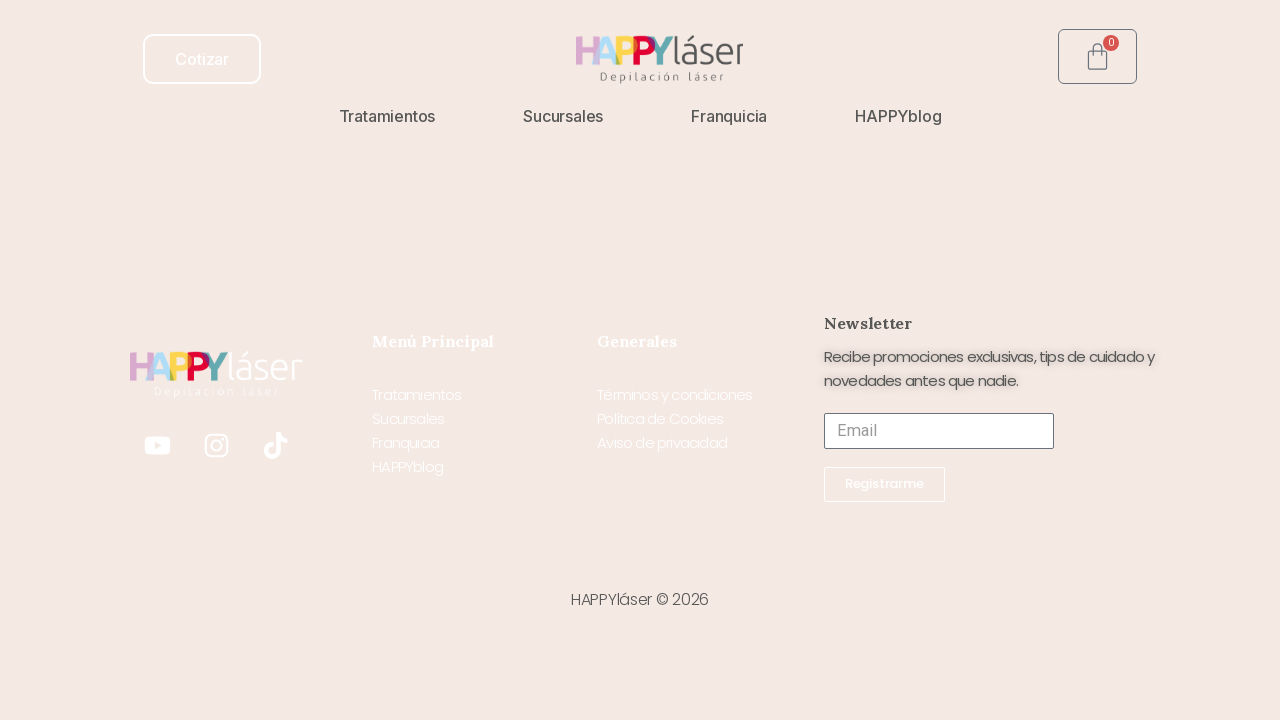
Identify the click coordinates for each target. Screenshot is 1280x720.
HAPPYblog (898, 116)
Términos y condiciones (674, 394)
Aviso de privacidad (662, 442)
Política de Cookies (660, 418)
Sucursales (563, 116)
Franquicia (729, 116)
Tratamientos (387, 116)
